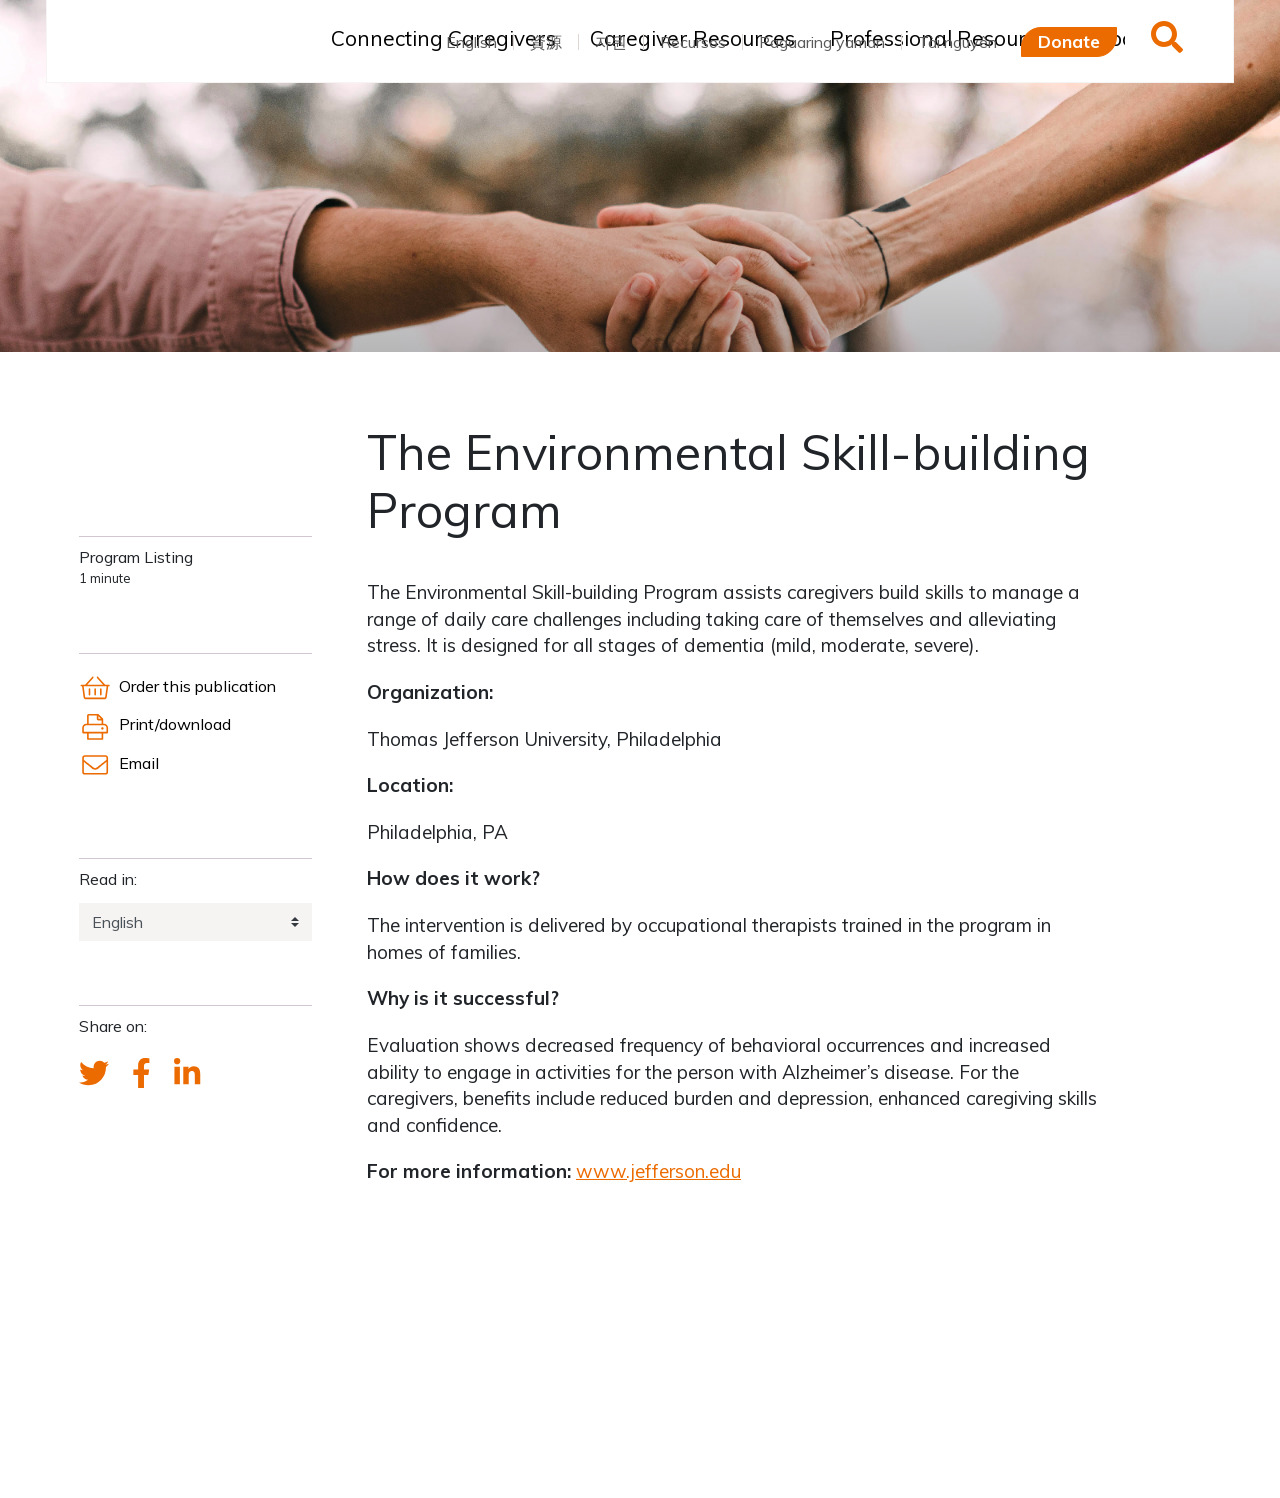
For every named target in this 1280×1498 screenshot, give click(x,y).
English (471, 42)
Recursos (693, 42)
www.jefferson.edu (658, 1171)
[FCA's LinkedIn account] (187, 1074)
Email (119, 763)
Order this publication (177, 686)
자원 (611, 42)
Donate (1069, 41)
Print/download (155, 724)
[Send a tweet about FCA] (94, 1074)
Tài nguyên (957, 42)
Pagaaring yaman (822, 42)
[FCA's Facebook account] (141, 1074)
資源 (546, 42)
